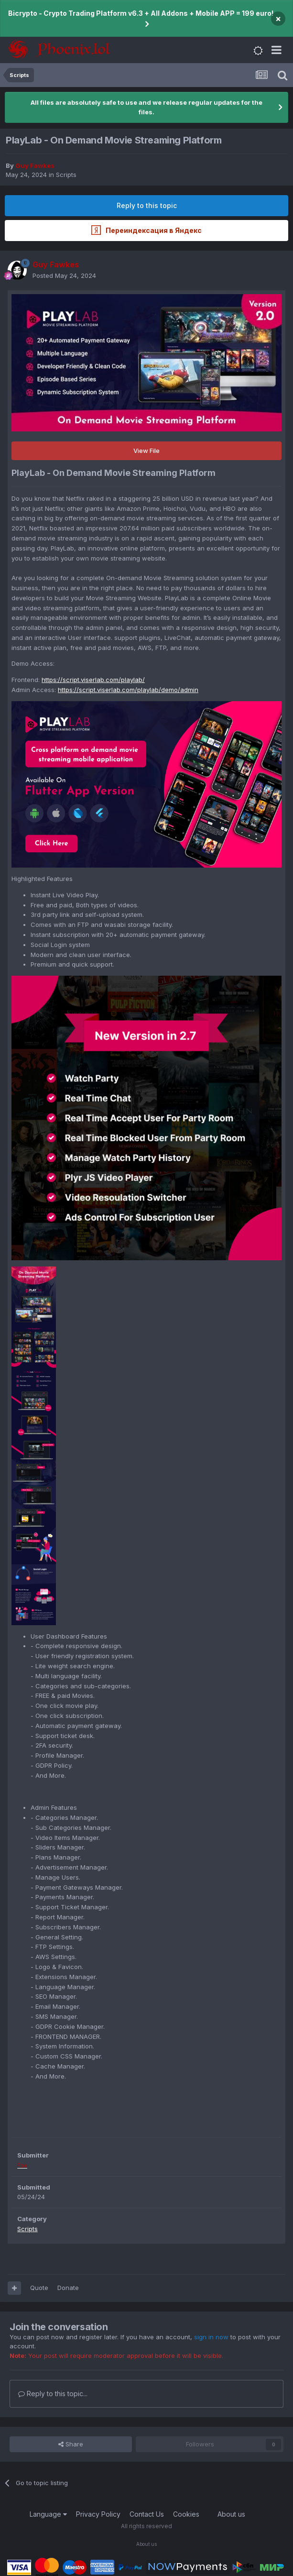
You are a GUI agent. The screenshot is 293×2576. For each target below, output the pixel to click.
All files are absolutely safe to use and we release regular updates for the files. (146, 107)
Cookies (186, 2514)
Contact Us (147, 2514)
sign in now (211, 2337)
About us (231, 2514)
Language (48, 2514)
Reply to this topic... (52, 2393)
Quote (39, 2287)
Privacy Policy (98, 2514)
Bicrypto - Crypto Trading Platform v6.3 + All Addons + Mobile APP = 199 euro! (140, 13)
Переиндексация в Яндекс (146, 230)
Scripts (66, 174)
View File (146, 450)
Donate (68, 2287)
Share (70, 2444)
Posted (64, 275)
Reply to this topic (147, 205)
